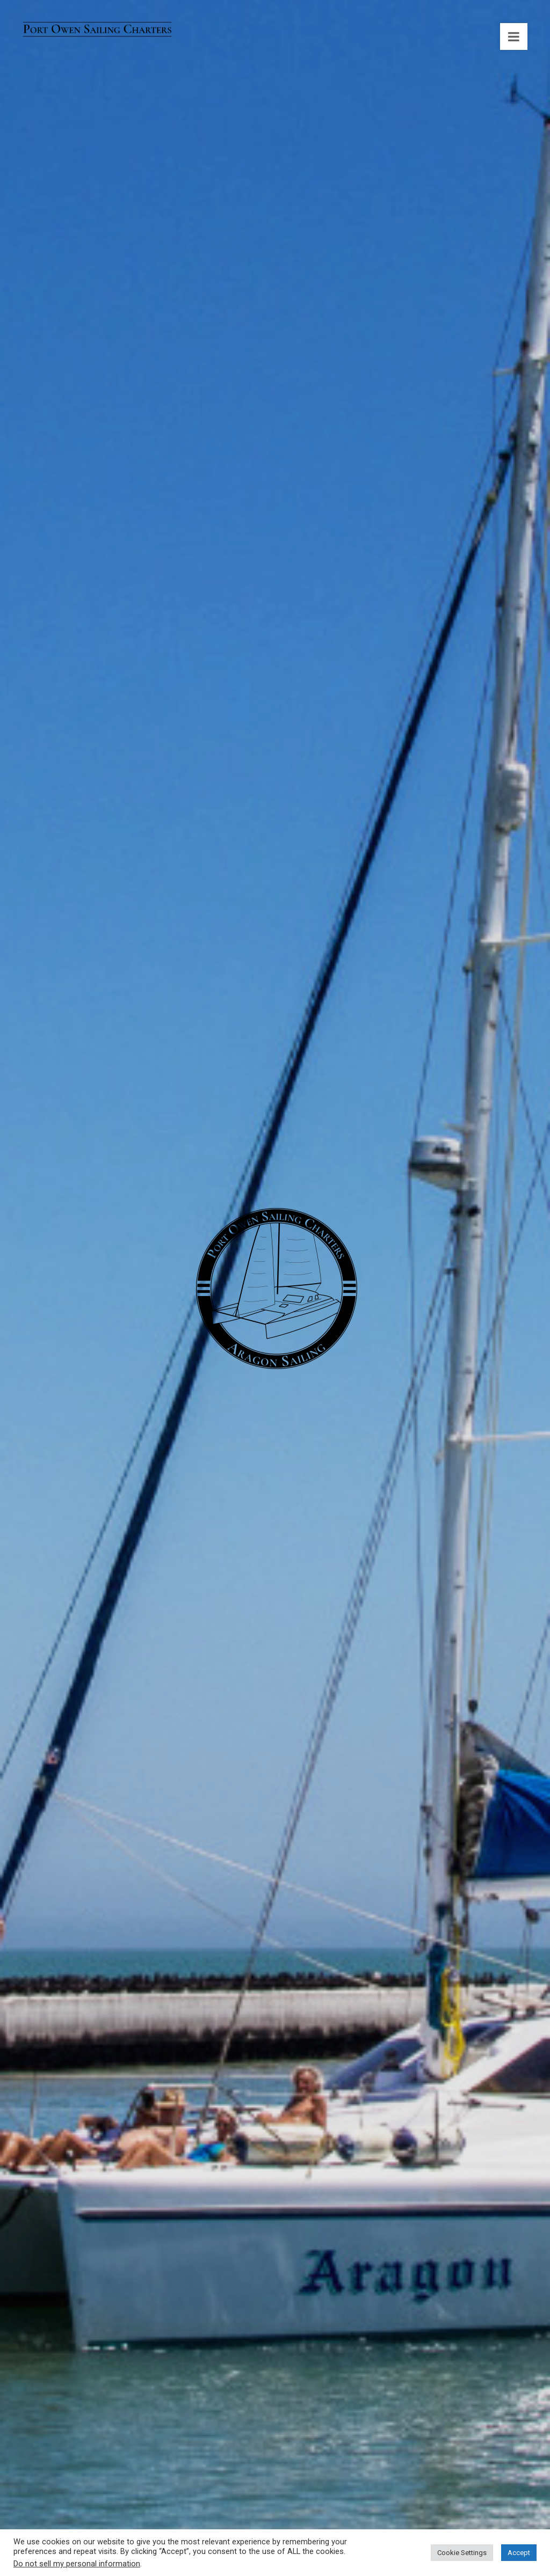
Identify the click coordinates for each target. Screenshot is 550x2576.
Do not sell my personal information (76, 2563)
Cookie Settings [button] (462, 2553)
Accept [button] (519, 2553)
